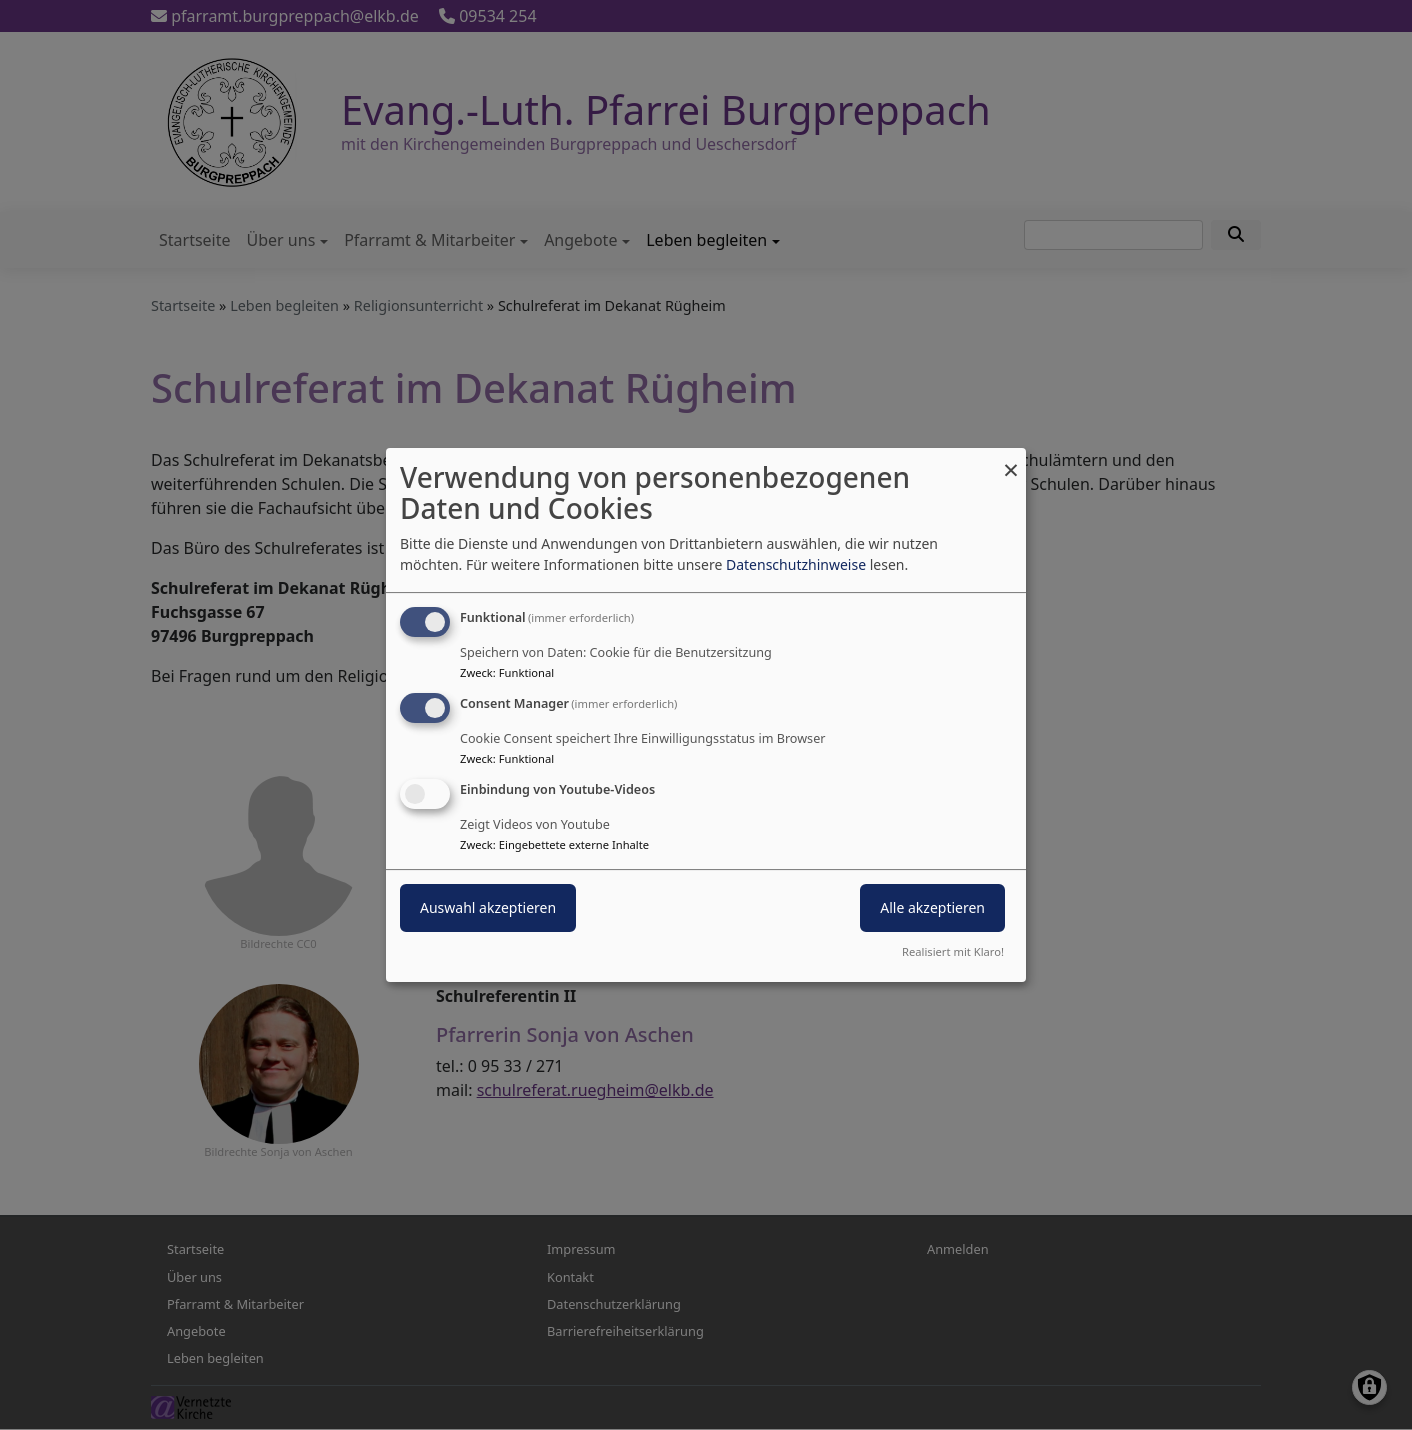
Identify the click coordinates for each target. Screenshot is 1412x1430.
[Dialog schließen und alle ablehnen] (1011, 460)
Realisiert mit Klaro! (953, 951)
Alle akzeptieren (932, 907)
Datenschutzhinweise (796, 564)
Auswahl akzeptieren (488, 907)
